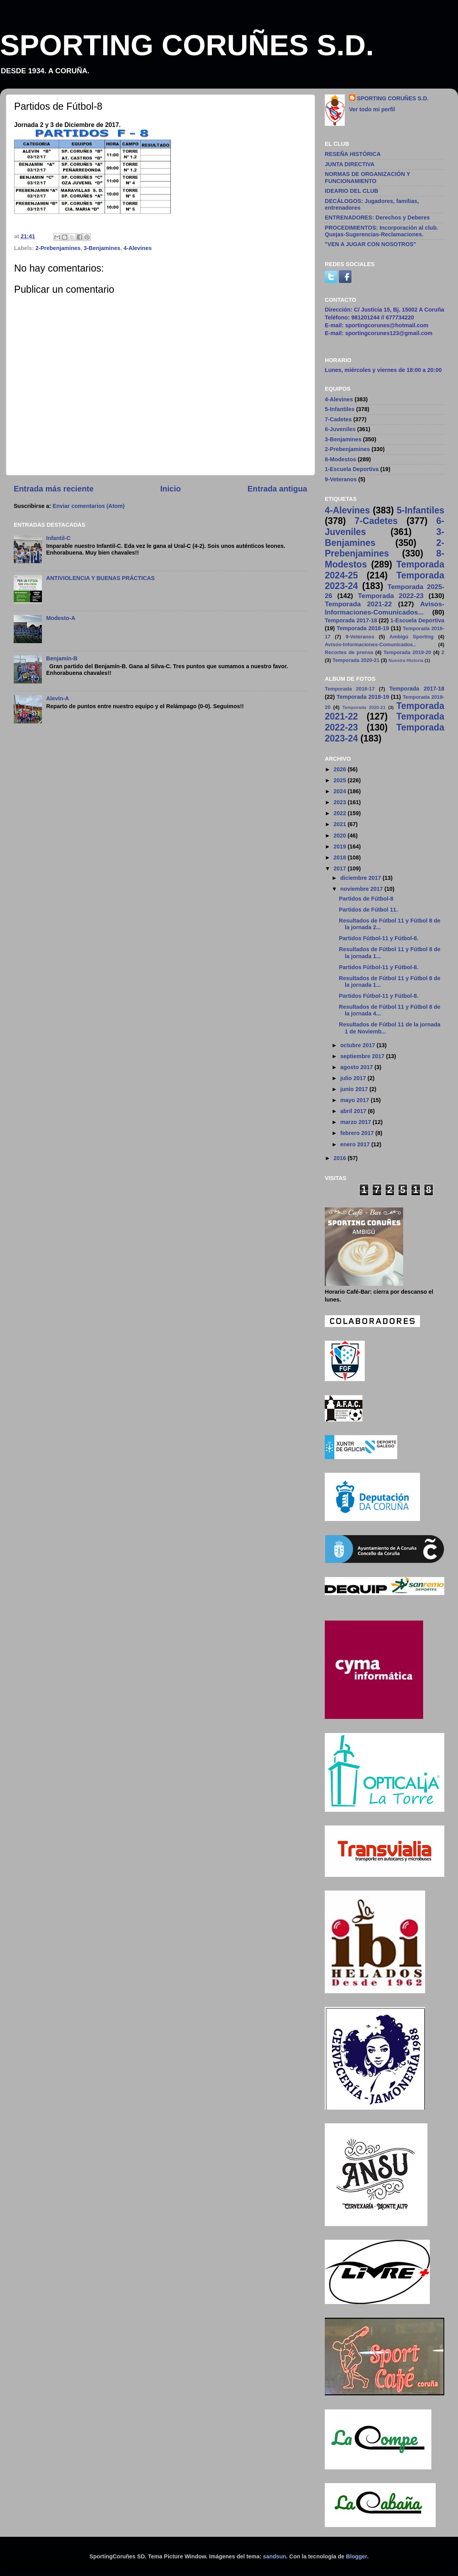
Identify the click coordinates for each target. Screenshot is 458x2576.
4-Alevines (137, 248)
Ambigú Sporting (411, 637)
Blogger (356, 2556)
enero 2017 (355, 1144)
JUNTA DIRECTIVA (350, 164)
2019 (340, 846)
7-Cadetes (338, 419)
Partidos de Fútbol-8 (366, 899)
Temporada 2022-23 (391, 596)
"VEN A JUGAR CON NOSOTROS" (370, 244)
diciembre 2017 (361, 878)
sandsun (274, 2556)
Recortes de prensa (349, 652)
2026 (340, 769)
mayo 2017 (355, 1100)
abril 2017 (354, 1111)
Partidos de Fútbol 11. (368, 909)
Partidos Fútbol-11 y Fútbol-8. (378, 938)
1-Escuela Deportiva (352, 469)
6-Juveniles (340, 429)
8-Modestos (340, 459)
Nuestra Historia (406, 660)
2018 (340, 857)
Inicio (170, 488)
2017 (340, 868)
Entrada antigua (277, 488)
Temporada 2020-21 (355, 660)
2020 (340, 835)
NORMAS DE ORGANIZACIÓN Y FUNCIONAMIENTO (367, 177)
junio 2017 (354, 1089)
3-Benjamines (102, 248)
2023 (340, 802)
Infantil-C (58, 538)
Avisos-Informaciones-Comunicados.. (370, 644)
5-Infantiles (340, 409)
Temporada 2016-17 (350, 689)
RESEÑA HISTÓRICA (353, 154)
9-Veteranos (341, 479)
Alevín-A (57, 698)
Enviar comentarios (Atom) (88, 506)
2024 (340, 791)
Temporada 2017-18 (351, 620)
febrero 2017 (358, 1133)
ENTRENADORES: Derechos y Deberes (377, 217)
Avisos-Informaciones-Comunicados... (384, 608)
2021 (340, 824)
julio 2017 (354, 1078)
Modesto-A (60, 618)
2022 (340, 813)
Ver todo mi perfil (372, 109)
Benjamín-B (62, 658)
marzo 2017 (356, 1122)
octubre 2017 (358, 1045)
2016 (340, 1158)
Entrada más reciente (54, 488)
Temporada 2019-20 (407, 652)
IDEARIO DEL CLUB (351, 191)
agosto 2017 (357, 1067)
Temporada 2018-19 (363, 628)
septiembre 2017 (363, 1056)
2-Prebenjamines (57, 248)
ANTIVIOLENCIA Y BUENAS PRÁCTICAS (100, 578)
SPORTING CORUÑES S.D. (187, 45)
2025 (340, 780)
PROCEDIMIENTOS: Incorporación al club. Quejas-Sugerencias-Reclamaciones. (381, 231)
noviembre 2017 (362, 889)
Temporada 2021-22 (358, 604)
